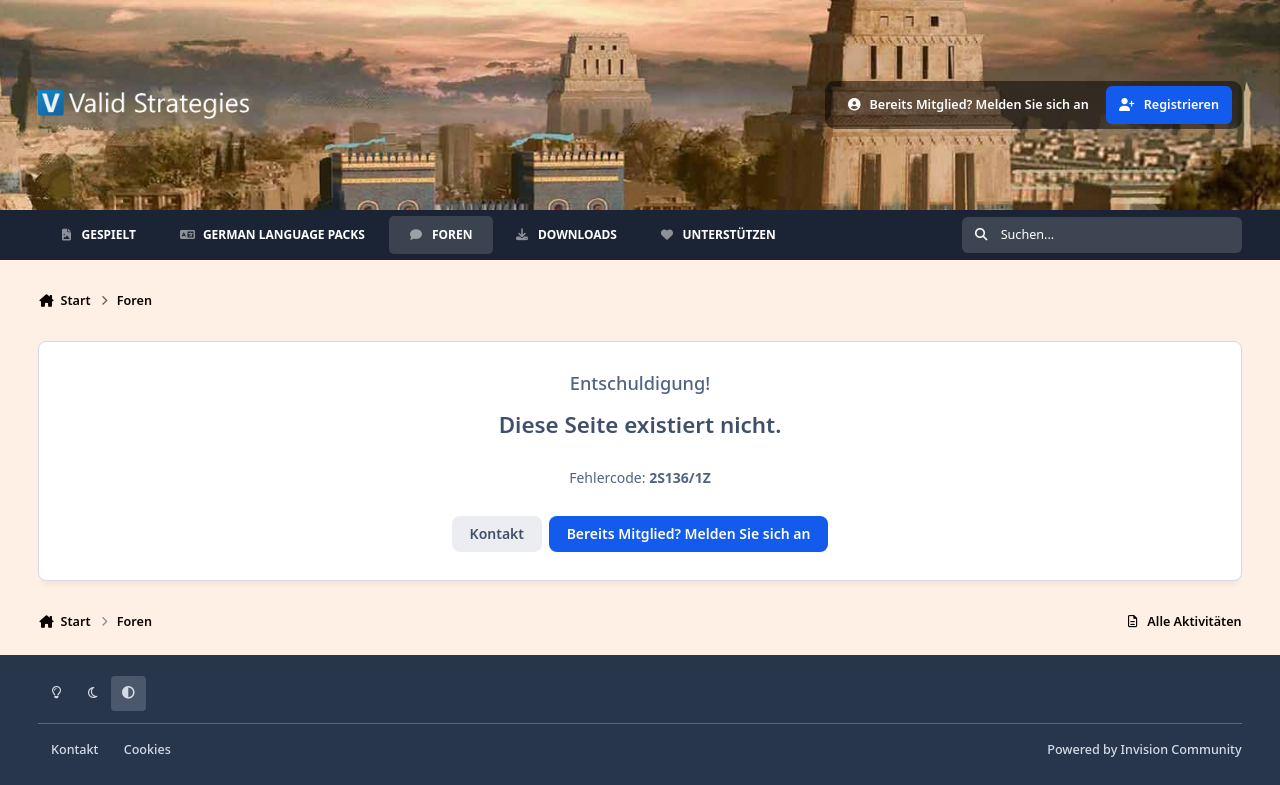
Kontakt (497, 533)
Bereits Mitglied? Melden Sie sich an (689, 533)
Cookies (147, 749)
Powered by (1144, 749)
